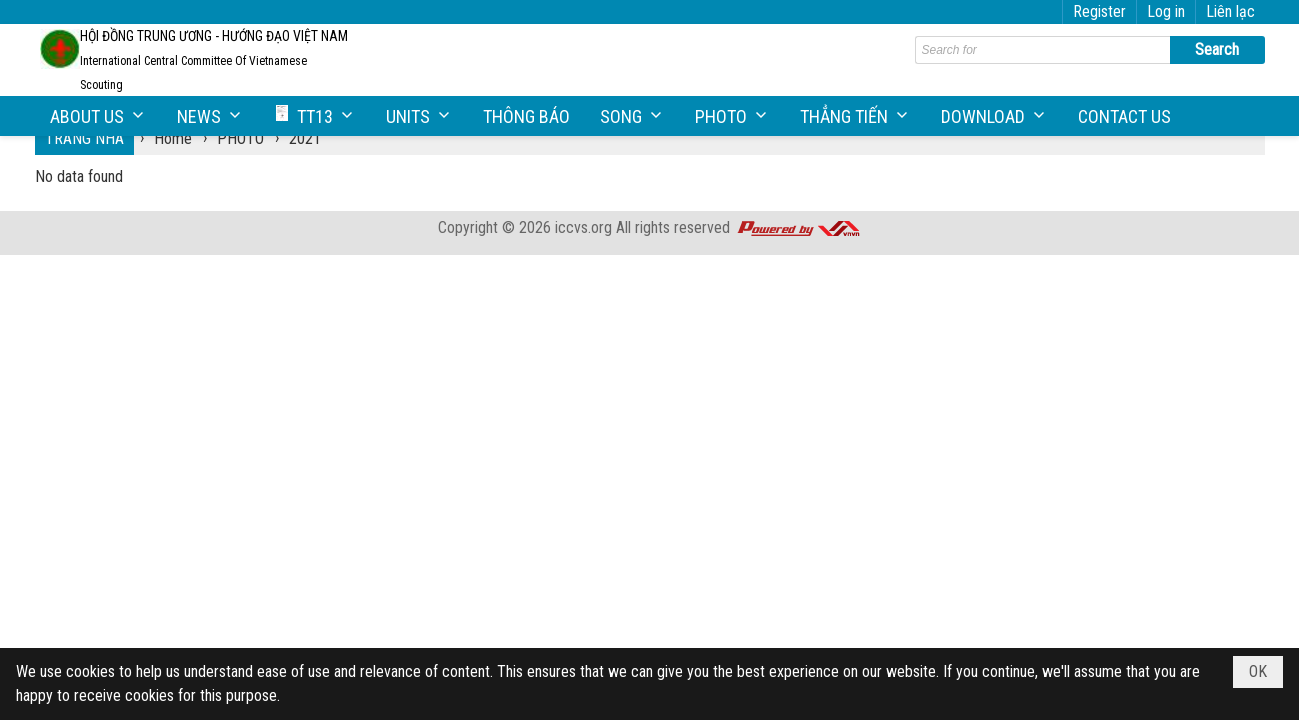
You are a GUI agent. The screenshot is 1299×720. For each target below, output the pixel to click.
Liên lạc (1230, 11)
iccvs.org (583, 227)
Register (1099, 11)
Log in (1166, 11)
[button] (98, 116)
